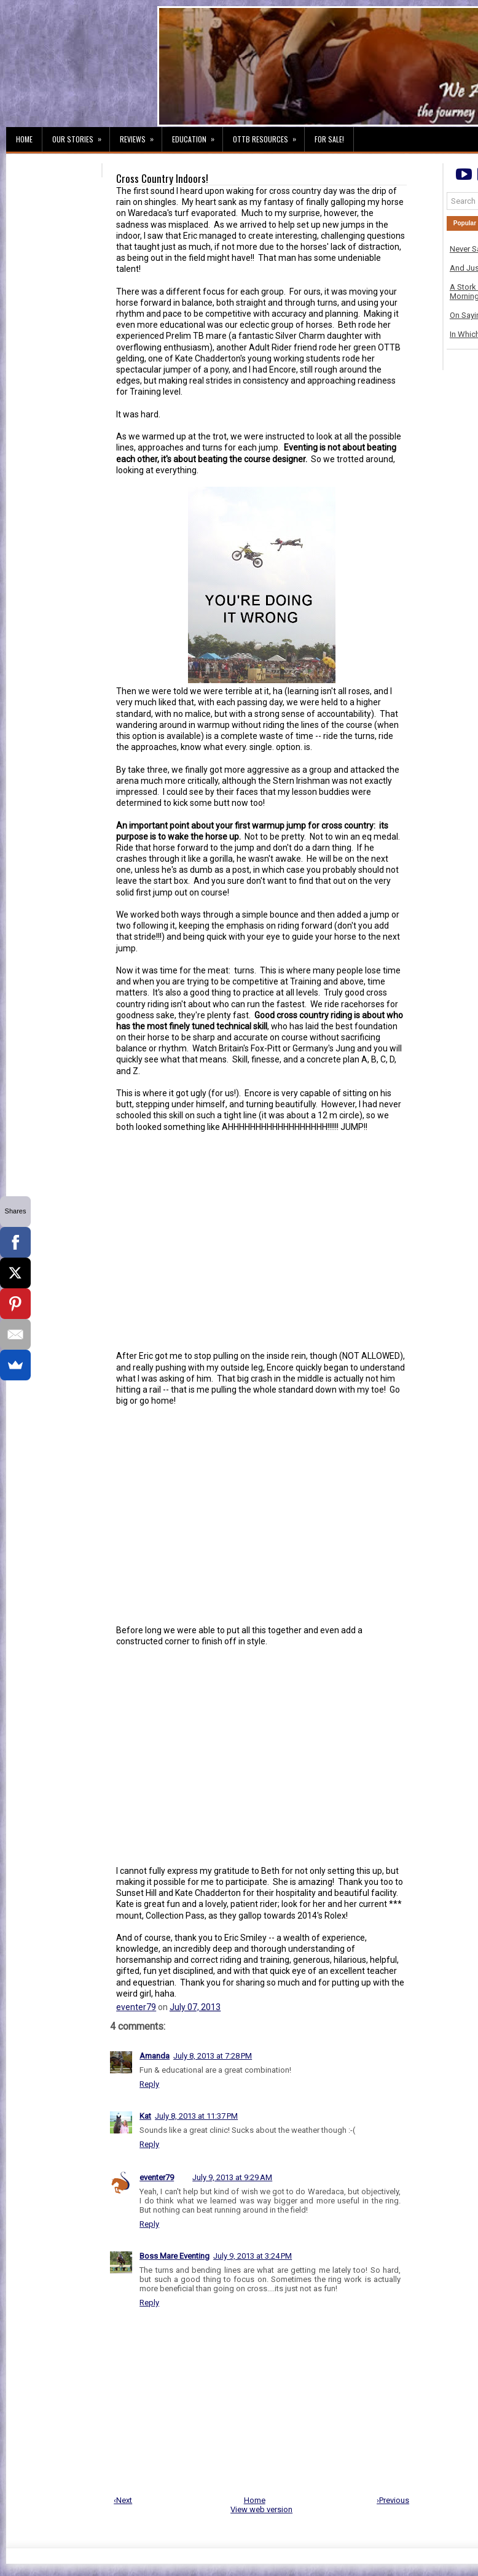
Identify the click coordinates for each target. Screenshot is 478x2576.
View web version (261, 2509)
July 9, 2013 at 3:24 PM (252, 2256)
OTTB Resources (268, 135)
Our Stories (80, 135)
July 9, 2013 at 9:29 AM (232, 2177)
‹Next (123, 2500)
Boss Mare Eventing (174, 2256)
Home (24, 139)
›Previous (393, 2500)
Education (197, 135)
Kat (145, 2116)
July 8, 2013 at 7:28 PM (212, 2055)
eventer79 (136, 2007)
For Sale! (329, 139)
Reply (149, 2084)
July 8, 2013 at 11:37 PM (196, 2116)
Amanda (154, 2055)
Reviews (141, 135)
